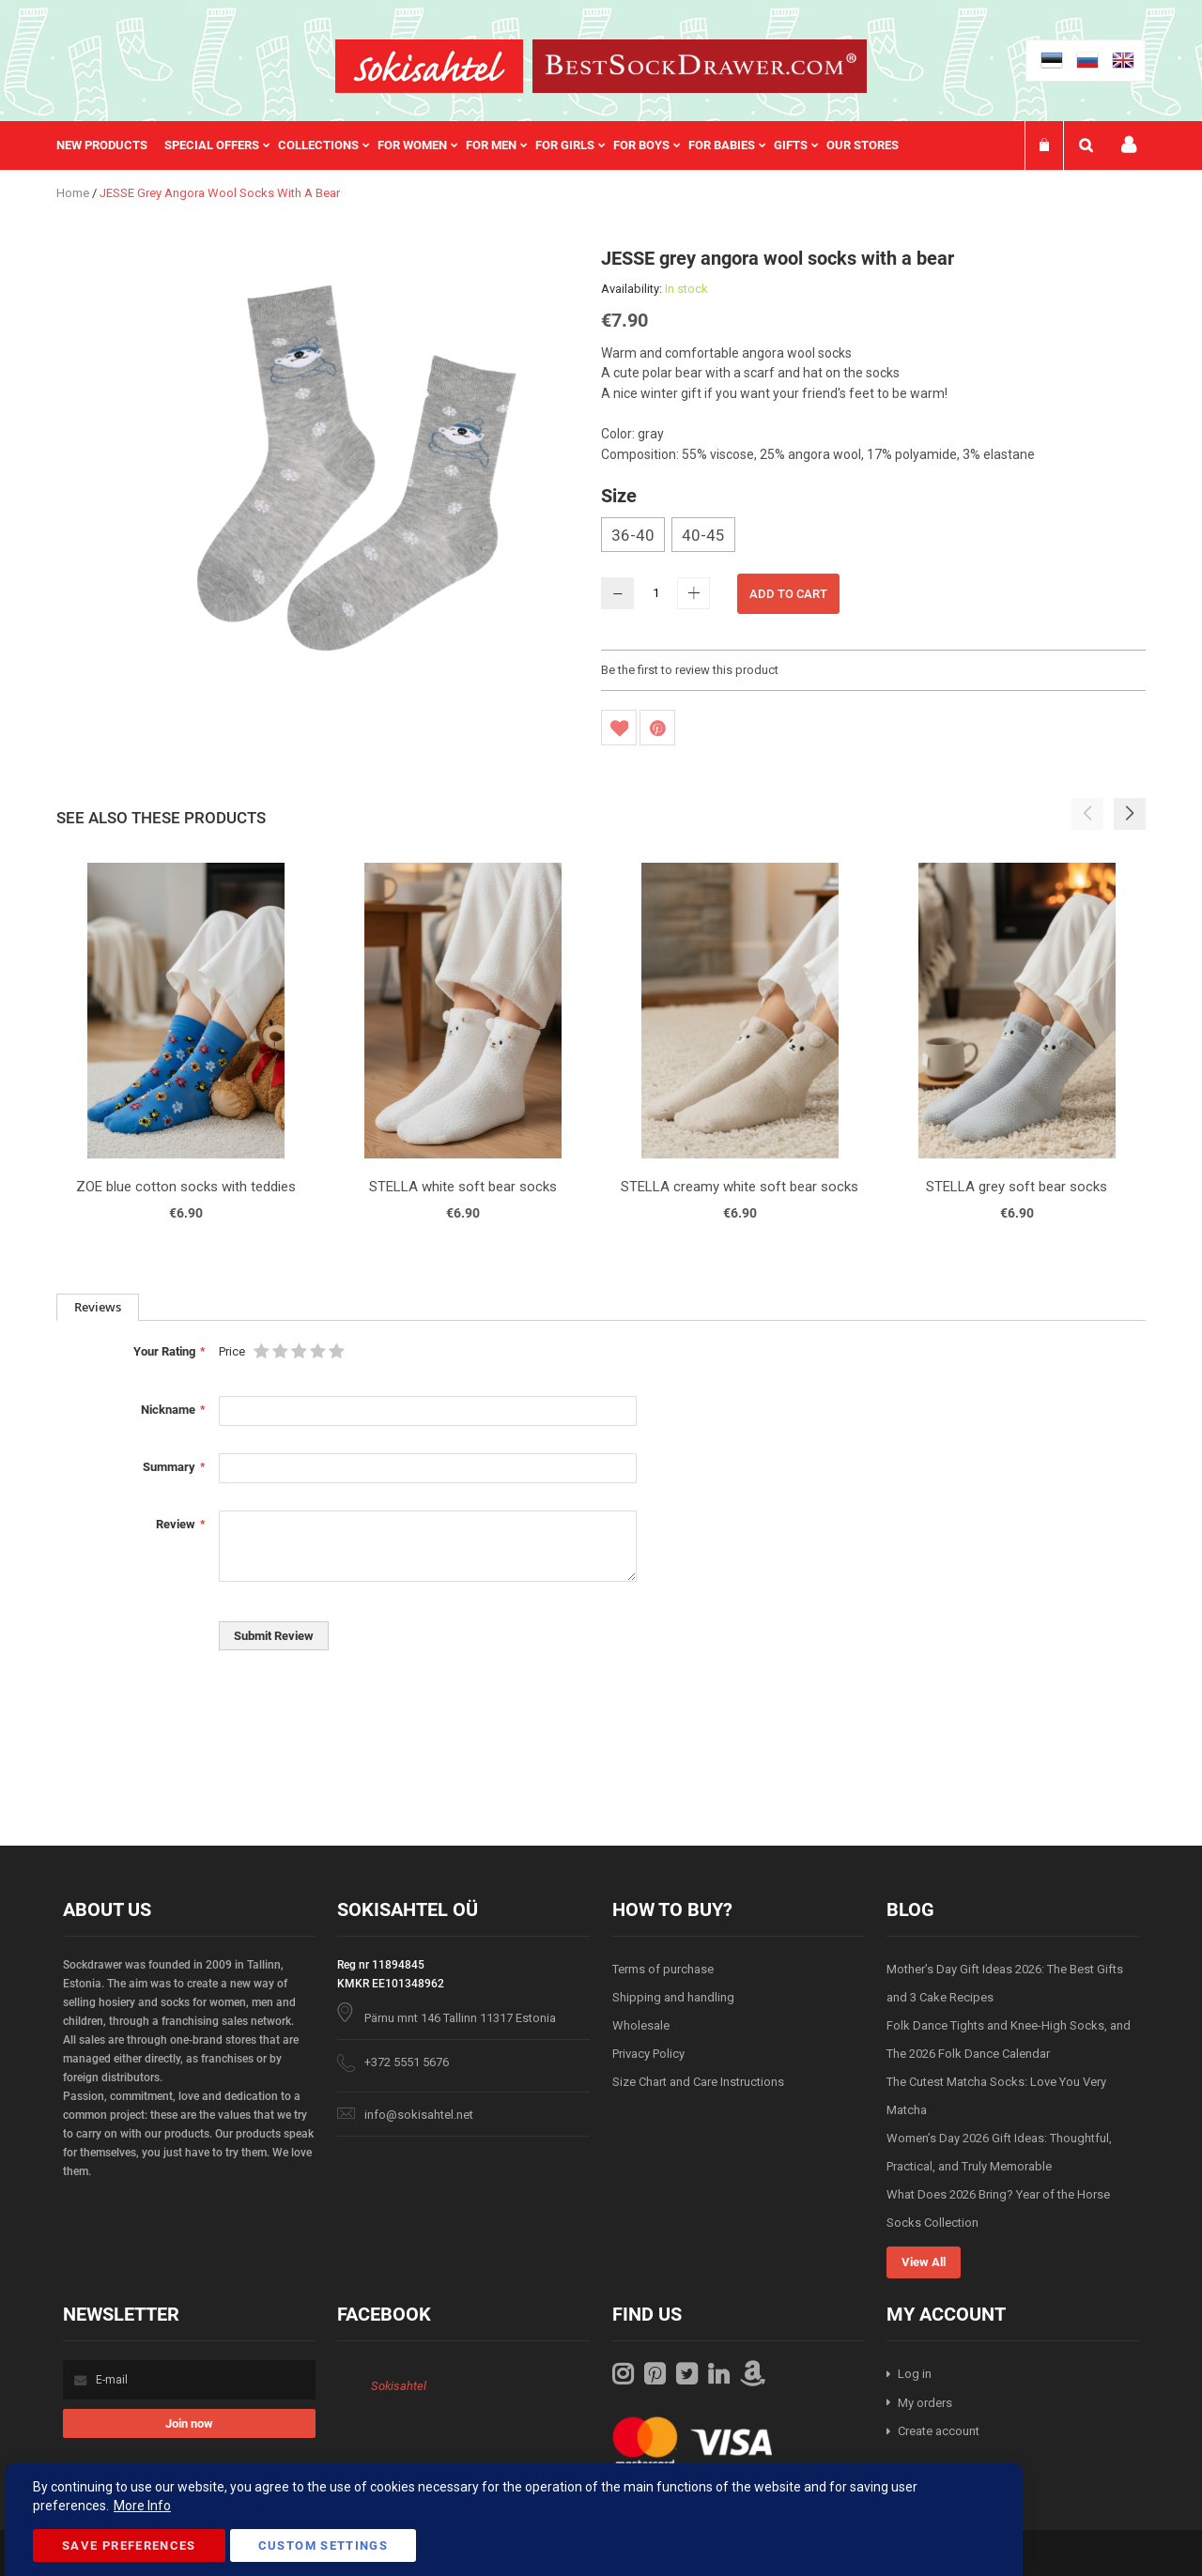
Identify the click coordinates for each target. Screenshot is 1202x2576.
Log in (915, 2374)
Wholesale (641, 2025)
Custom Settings (323, 2545)
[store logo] (429, 66)
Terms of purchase (663, 1969)
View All (924, 2262)
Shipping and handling (673, 1997)
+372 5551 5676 (406, 2062)
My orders (925, 2403)
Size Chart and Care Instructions (698, 2082)
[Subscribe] (189, 2423)
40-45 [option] (703, 535)
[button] (1130, 814)
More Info (142, 2505)
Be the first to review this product (689, 670)
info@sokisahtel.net (418, 2115)
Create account (938, 2431)
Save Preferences (129, 2545)
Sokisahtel (398, 2386)
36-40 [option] (633, 535)
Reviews (97, 1306)
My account (1128, 145)
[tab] (97, 1307)
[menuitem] (110, 145)
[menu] (486, 145)
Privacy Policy (648, 2054)
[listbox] (873, 537)
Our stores (862, 145)
